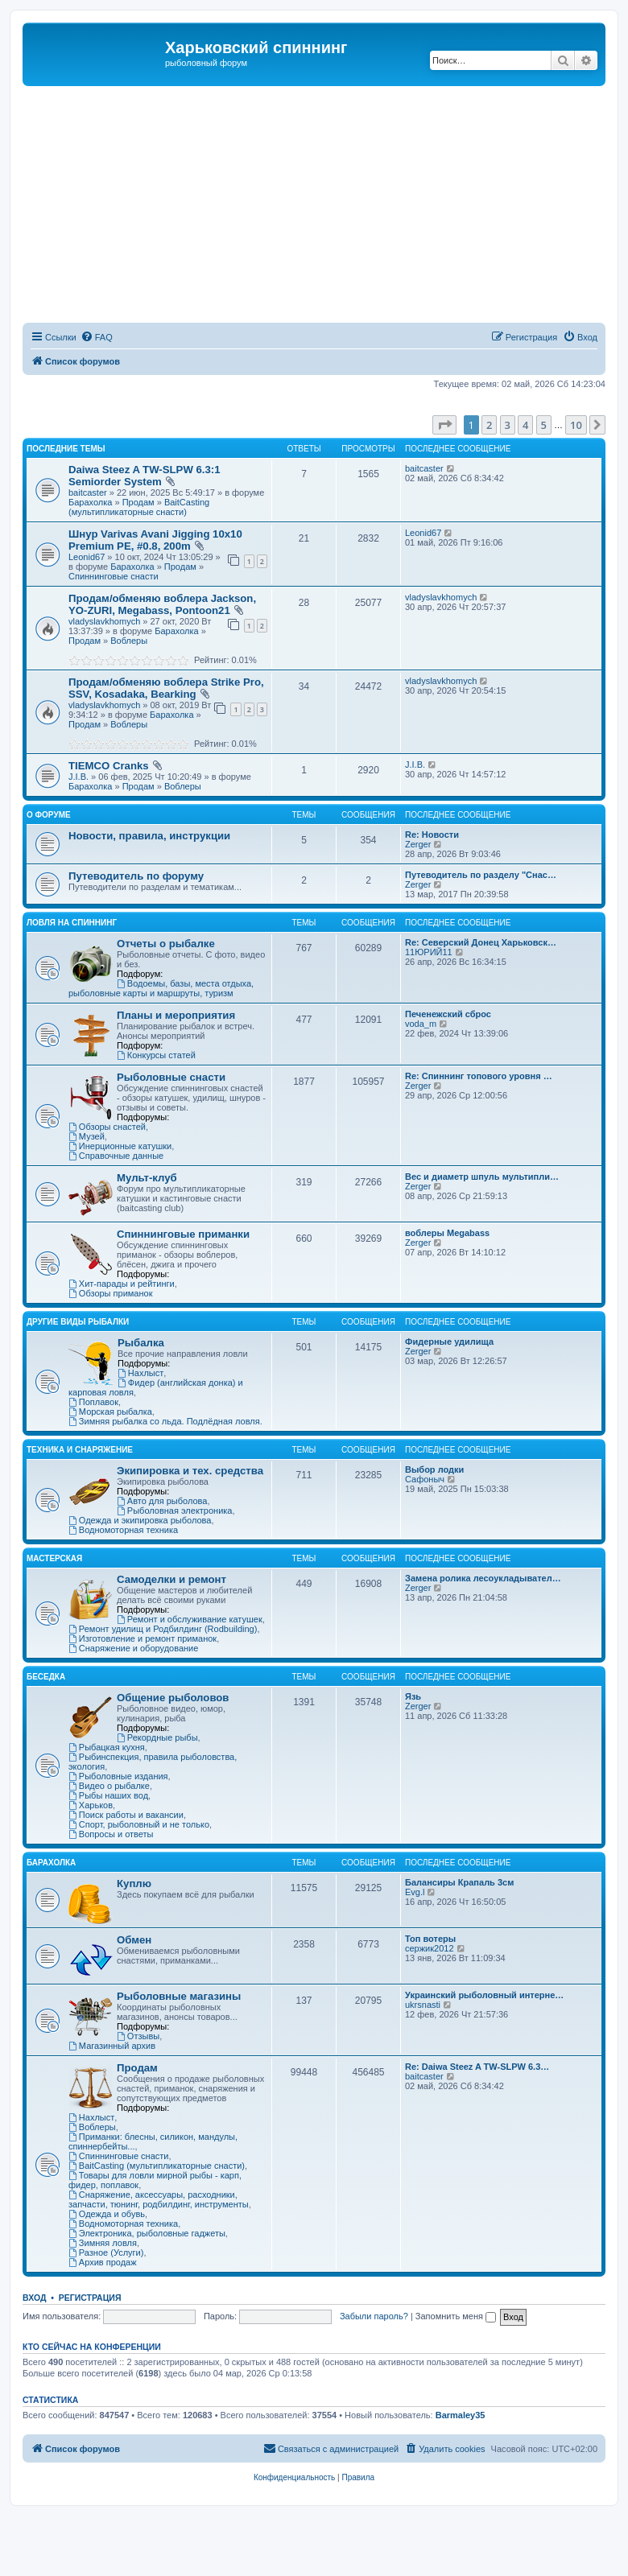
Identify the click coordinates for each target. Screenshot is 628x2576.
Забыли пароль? (374, 2316)
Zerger (418, 844)
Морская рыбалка (110, 1411)
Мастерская (54, 1558)
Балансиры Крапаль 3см (459, 1882)
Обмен (134, 1940)
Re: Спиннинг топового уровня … (478, 1076)
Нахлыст (140, 1373)
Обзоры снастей (107, 1126)
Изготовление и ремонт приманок (142, 1638)
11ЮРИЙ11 (428, 952)
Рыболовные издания (118, 1776)
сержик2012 (429, 1948)
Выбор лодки (434, 1469)
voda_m (420, 1023)
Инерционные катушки (119, 1146)
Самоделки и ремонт (171, 1579)
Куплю (134, 1883)
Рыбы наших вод (108, 1795)
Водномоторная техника (123, 1530)
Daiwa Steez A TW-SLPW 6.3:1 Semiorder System (144, 476)
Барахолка (90, 502)
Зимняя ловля (102, 2243)
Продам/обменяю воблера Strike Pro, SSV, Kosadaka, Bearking (166, 688)
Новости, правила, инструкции (149, 836)
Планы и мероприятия (176, 1015)
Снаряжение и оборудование (133, 1648)
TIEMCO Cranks (108, 766)
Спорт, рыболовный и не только (138, 1824)
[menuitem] (97, 337)
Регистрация (90, 2297)
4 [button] (525, 425)
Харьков (90, 1805)
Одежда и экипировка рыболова (139, 1520)
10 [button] (576, 425)
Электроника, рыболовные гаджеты (146, 2233)
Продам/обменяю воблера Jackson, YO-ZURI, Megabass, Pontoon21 (162, 604)
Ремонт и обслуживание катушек (189, 1619)
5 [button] (544, 425)
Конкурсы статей (156, 1055)
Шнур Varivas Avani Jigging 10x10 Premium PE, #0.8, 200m (155, 540)
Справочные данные (115, 1155)
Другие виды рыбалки (78, 1321)
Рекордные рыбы (157, 1737)
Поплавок (93, 1402)
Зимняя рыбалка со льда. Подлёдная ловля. (165, 1421)
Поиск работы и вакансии (126, 1815)
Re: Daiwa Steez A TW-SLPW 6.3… (477, 2066)
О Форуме (49, 814)
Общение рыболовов (173, 1698)
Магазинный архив (111, 2045)
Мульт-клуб (147, 1178)
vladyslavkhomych (104, 621)
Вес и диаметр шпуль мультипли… (482, 1176)
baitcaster (87, 492)
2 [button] (489, 425)
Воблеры (128, 640)
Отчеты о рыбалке (166, 944)
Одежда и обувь (106, 2214)
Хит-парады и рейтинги (121, 1283)
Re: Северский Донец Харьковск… (480, 942)
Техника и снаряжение (80, 1449)
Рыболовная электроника (174, 1510)
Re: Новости (432, 834)
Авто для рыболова (162, 1501)
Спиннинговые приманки (183, 1234)
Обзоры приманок (110, 1293)
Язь (413, 1696)
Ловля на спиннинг (72, 922)
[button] (444, 425)
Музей (86, 1136)
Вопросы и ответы (110, 1834)
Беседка (46, 1676)
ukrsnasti (422, 2004)
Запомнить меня (455, 2316)
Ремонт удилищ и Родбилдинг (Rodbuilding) (162, 1629)
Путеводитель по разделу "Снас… (480, 875)
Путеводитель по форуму (136, 876)
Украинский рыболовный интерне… (484, 1995)
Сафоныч (424, 1479)
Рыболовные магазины (179, 1996)
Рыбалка (141, 1343)
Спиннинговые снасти (113, 576)
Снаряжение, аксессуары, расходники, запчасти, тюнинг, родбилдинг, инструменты (158, 2199)
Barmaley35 (460, 2415)
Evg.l (414, 1892)
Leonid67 (86, 557)
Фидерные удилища (449, 1341)
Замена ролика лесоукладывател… (483, 1578)
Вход (34, 2297)
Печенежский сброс (448, 1014)
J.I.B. (78, 776)
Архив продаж (102, 2262)
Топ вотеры (430, 1938)
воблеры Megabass (447, 1233)
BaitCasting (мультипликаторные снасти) (138, 507)
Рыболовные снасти (171, 1077)
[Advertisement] (325, 206)
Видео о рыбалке (109, 1786)
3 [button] (507, 425)
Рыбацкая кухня (106, 1747)
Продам (138, 502)
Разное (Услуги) (105, 2252)
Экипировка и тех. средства (190, 1471)
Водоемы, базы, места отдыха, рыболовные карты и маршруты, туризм (161, 988)
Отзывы (138, 2036)
